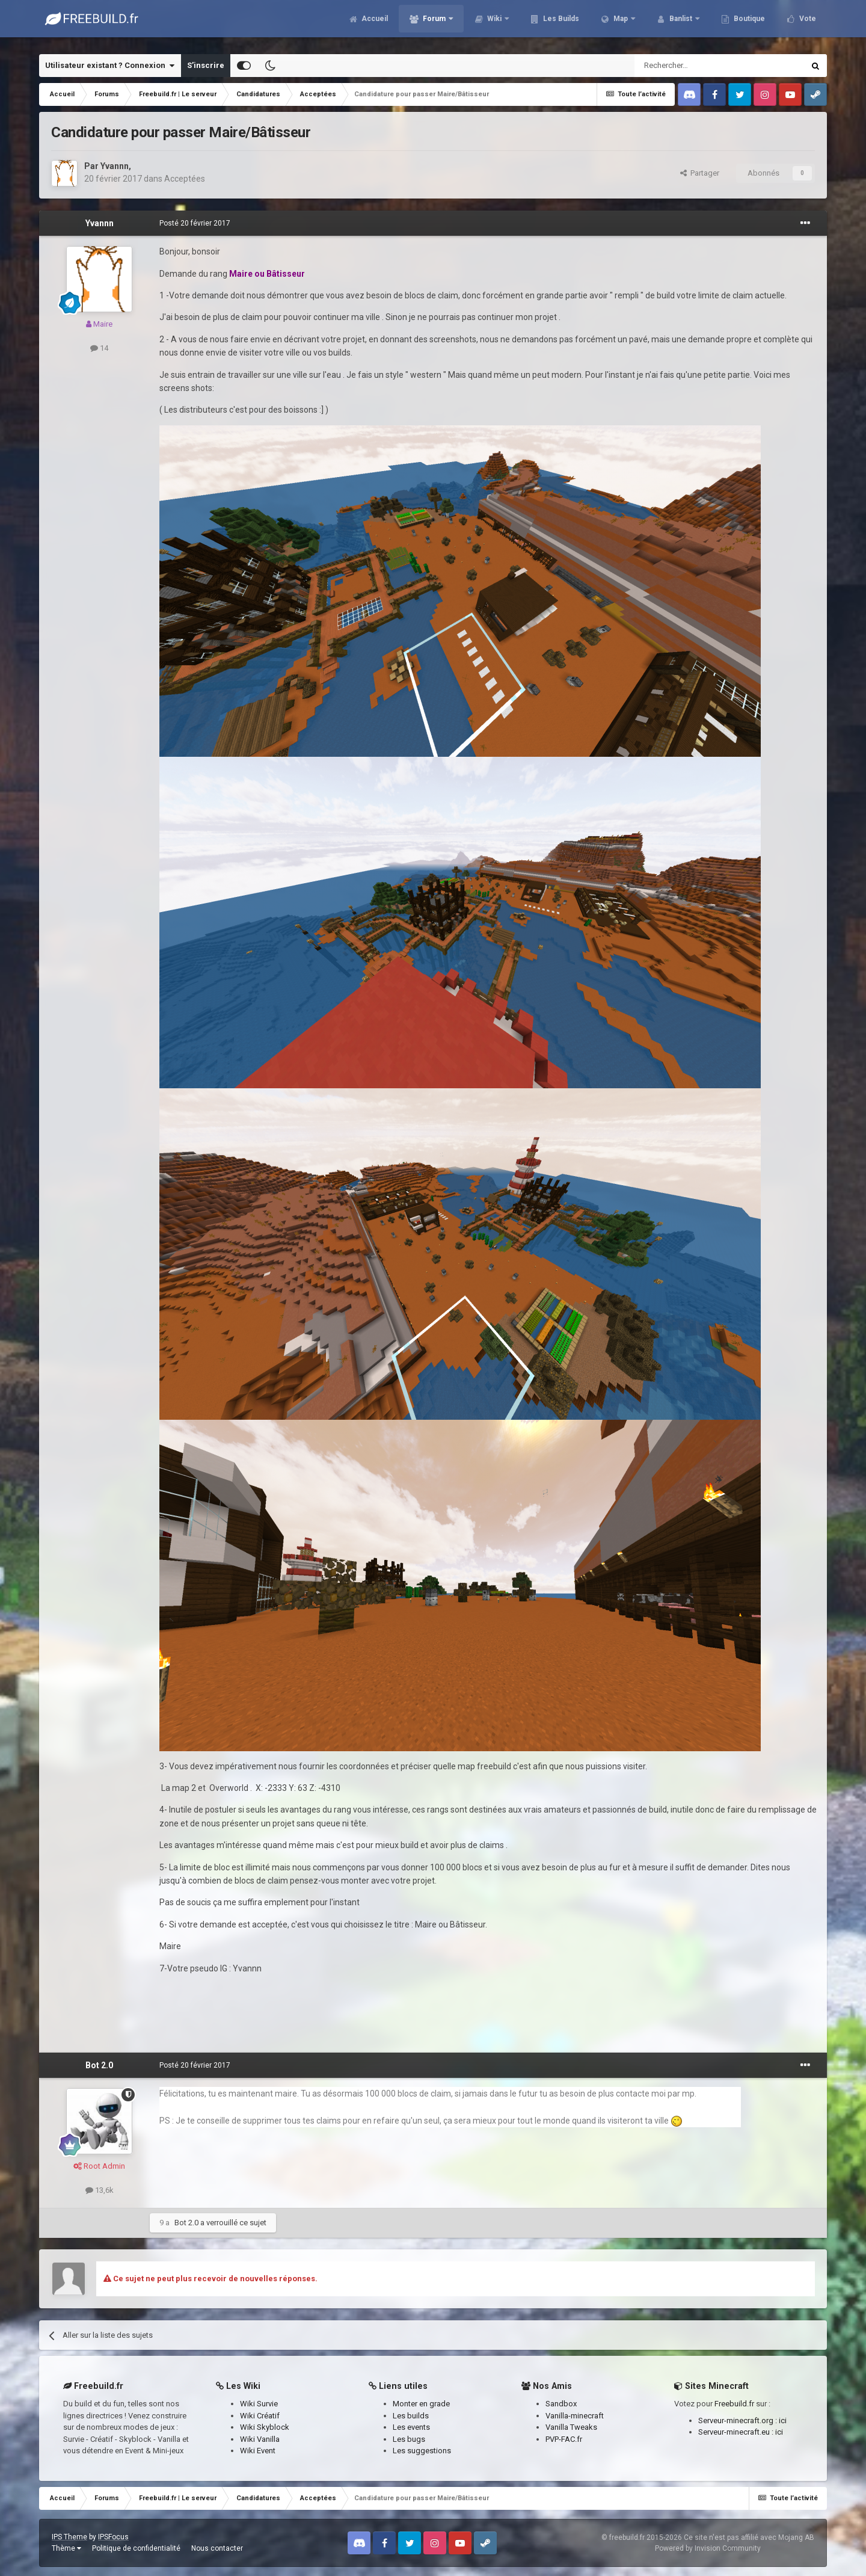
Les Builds (560, 24)
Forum (434, 24)
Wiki (494, 24)
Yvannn (114, 166)
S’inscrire (205, 65)
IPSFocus (113, 2537)
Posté (194, 223)
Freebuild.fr (734, 2403)
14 (99, 348)
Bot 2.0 (99, 2065)
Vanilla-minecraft (574, 2415)
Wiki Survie (259, 2403)
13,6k (99, 2190)
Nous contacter (217, 2548)
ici (783, 2420)
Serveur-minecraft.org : (738, 2420)
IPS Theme (69, 2537)
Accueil (374, 24)
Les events (411, 2427)
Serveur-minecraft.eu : (736, 2431)
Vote (806, 24)
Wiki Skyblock (264, 2427)
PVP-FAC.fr (563, 2439)
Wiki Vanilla (260, 2439)
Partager (699, 172)
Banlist (681, 24)
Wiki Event (257, 2450)
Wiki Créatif (260, 2415)
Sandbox (561, 2403)
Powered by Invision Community (708, 2548)
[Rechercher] (693, 65)
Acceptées (184, 178)
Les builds (411, 2415)
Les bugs (409, 2439)
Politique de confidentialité (136, 2548)
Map (621, 24)
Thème (66, 2548)
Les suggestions (422, 2450)
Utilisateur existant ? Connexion (109, 65)
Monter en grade (421, 2403)
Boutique (748, 24)
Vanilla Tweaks (571, 2427)
